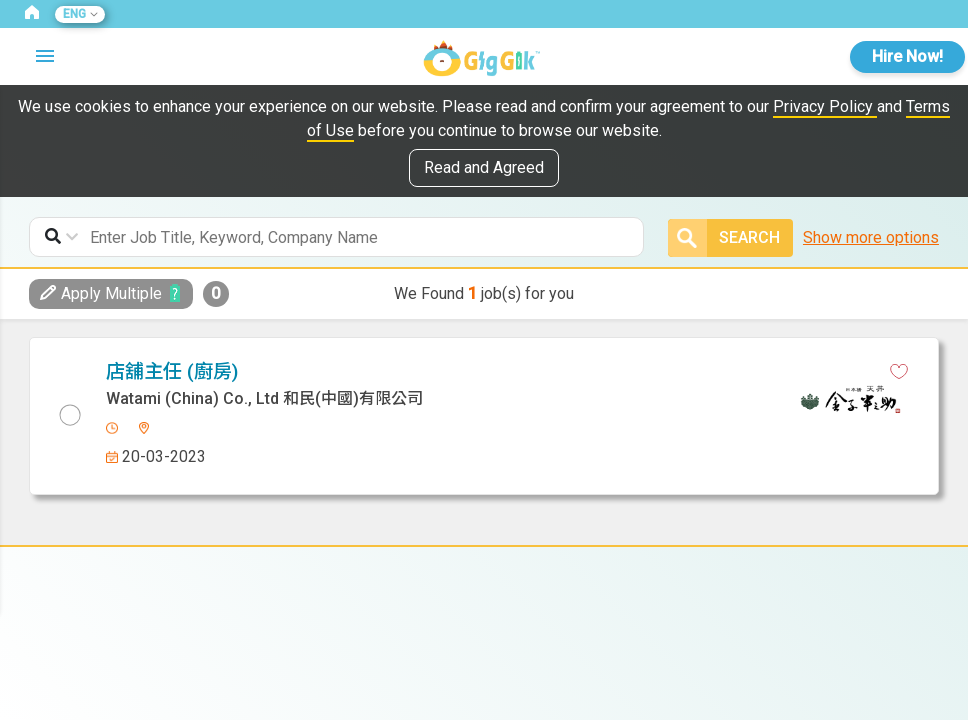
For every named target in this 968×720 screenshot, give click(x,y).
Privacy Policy (825, 106)
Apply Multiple (101, 293)
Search (724, 238)
